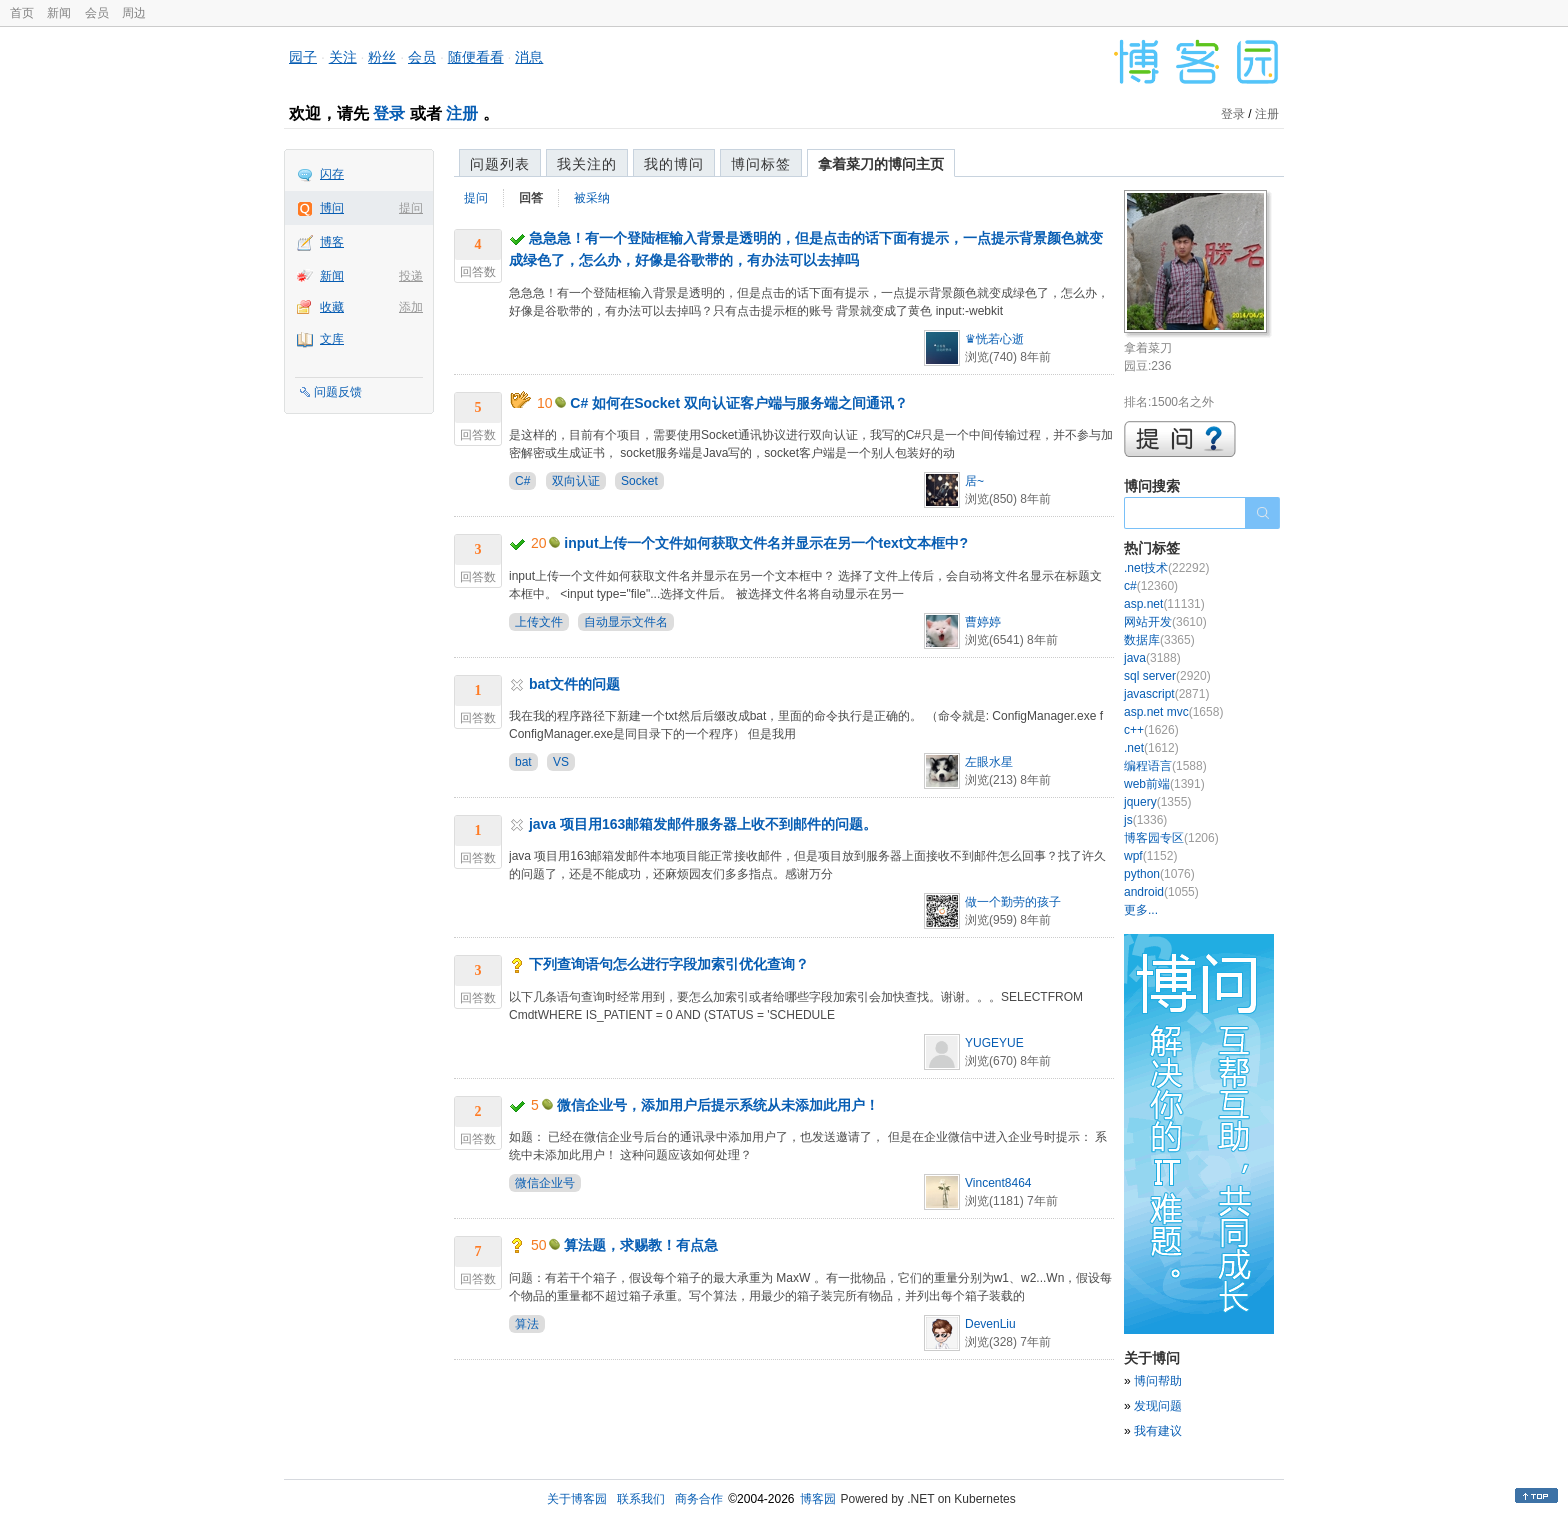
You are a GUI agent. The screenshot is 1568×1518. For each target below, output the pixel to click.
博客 (332, 242)
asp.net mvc (1173, 712)
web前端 (1164, 784)
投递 (411, 276)
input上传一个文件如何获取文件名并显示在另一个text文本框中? (766, 543)
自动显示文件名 (626, 622)
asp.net (1164, 604)
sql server (1167, 676)
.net (1151, 748)
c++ (1151, 730)
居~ (974, 481)
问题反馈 (338, 392)
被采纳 (592, 198)
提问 (411, 208)
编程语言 (1165, 766)
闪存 (332, 174)
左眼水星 (989, 762)
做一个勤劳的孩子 (1013, 902)
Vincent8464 (998, 1183)
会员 (97, 13)
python (1159, 874)
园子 (303, 57)
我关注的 (587, 164)
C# (522, 481)
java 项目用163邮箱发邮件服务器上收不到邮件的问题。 (703, 824)
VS (561, 762)
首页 (22, 13)
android (1161, 892)
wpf (1150, 856)
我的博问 (674, 164)
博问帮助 (1158, 1381)
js (1145, 820)
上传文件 (539, 622)
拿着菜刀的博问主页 (881, 164)
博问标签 (761, 164)
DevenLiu (990, 1324)
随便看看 (476, 57)
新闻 (59, 13)
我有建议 (1158, 1431)
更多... (1141, 910)
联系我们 (641, 1499)
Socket (639, 481)
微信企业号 (545, 1183)
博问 (332, 208)
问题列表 (500, 164)
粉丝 (382, 57)
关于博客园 (577, 1499)
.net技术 (1166, 568)
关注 (343, 57)
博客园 (818, 1499)
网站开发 (1165, 622)
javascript (1166, 694)
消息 (529, 57)
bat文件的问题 (574, 684)
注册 (462, 113)
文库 (332, 339)
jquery (1157, 802)
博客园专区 (1171, 838)
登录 (389, 113)
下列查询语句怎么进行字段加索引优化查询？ (669, 964)
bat (523, 762)
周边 (134, 13)
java (1152, 658)
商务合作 (699, 1499)
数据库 (1159, 640)
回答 (531, 198)
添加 (411, 307)
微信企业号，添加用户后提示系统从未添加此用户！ (718, 1105)
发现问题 (1158, 1406)
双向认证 (576, 481)
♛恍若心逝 (994, 339)
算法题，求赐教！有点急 (641, 1245)
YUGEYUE (994, 1043)
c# (1151, 586)
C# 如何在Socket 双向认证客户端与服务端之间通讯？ (739, 403)
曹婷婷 (983, 622)
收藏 (332, 307)
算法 (527, 1324)
